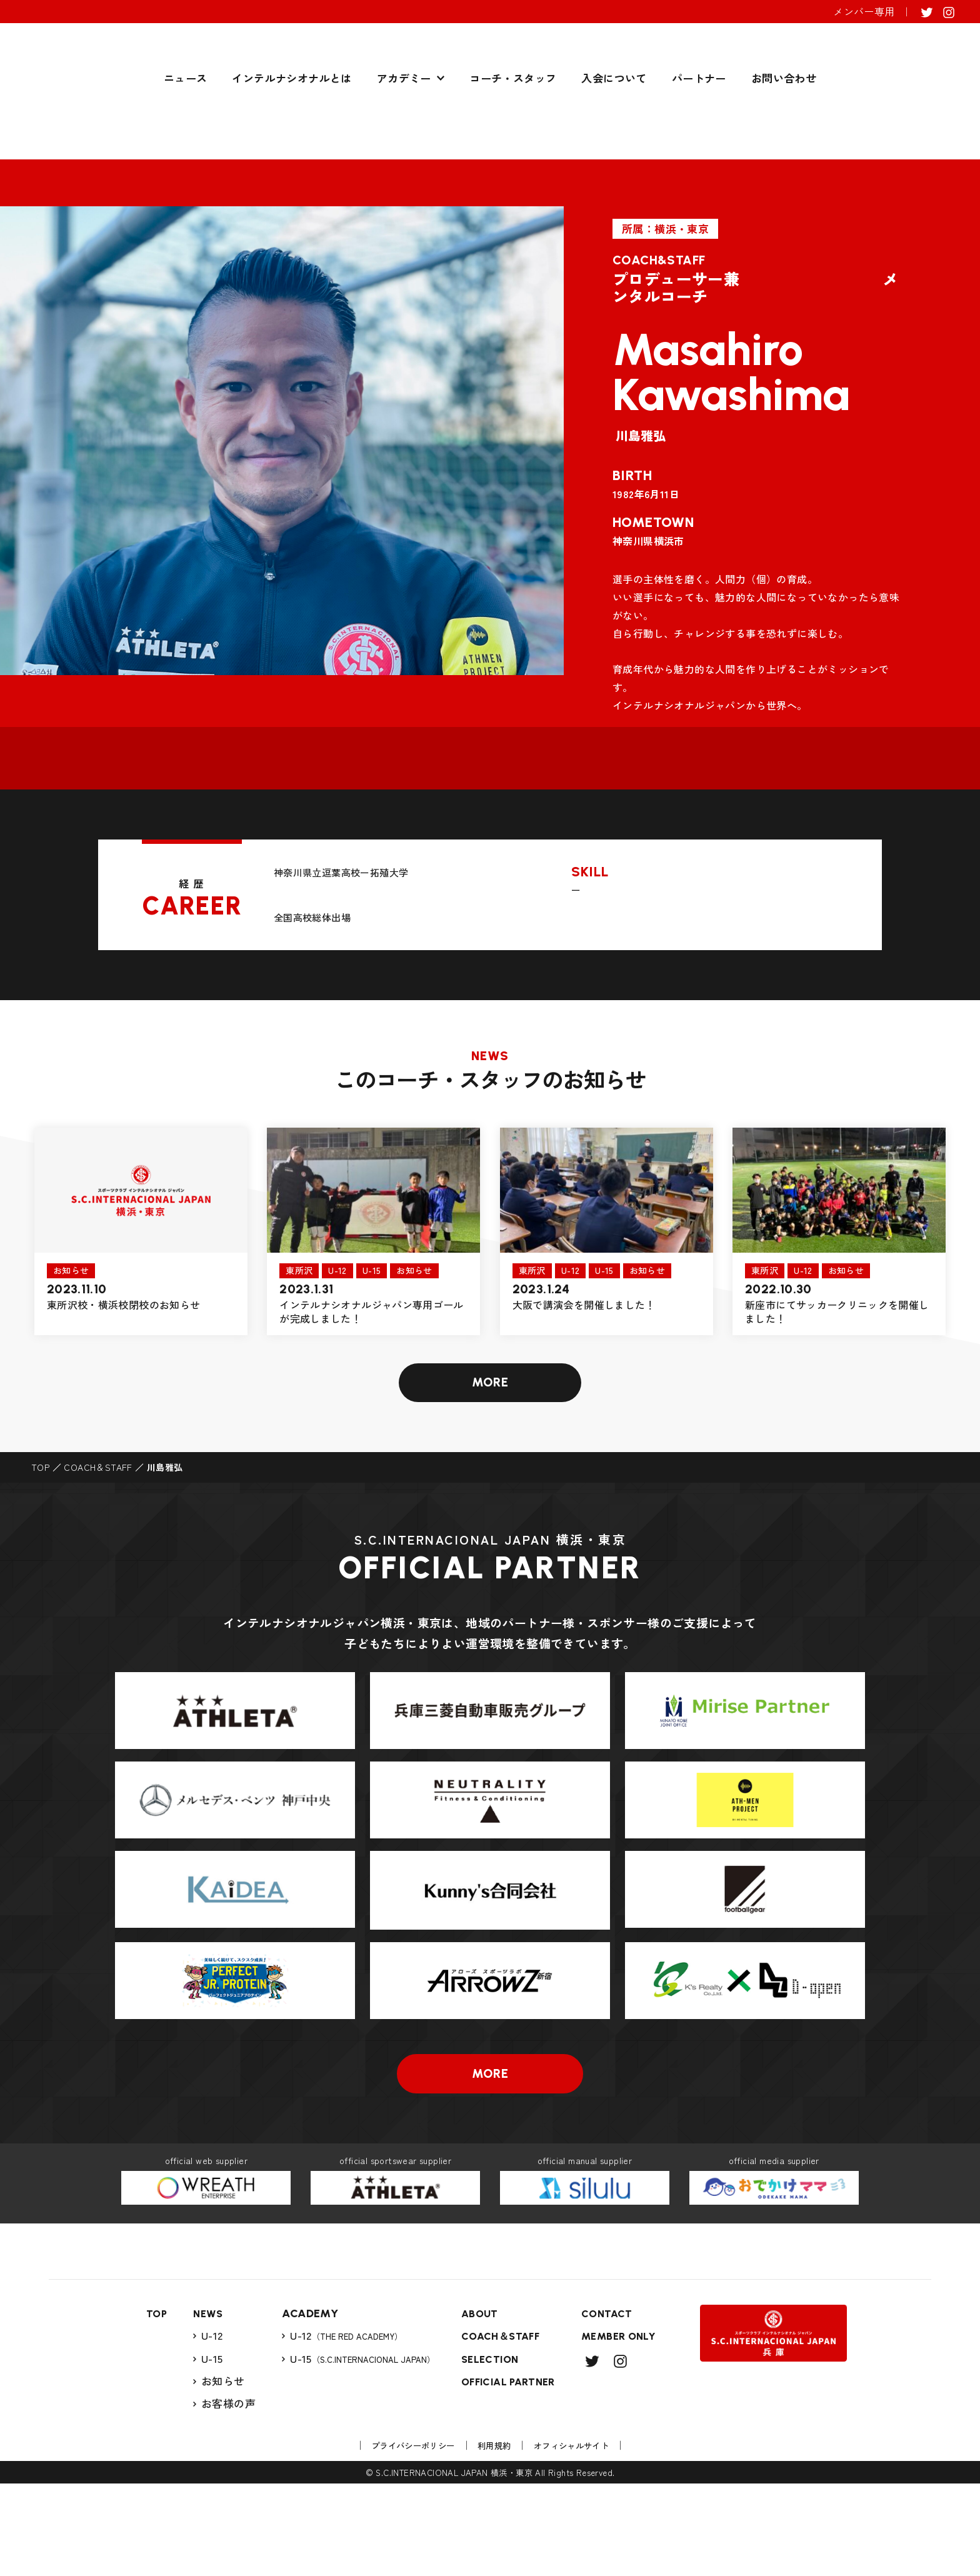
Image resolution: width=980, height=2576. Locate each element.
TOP (40, 1478)
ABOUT (474, 2405)
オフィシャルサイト (580, 2537)
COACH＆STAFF (98, 1478)
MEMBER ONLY (623, 2428)
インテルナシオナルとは (291, 148)
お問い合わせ (783, 148)
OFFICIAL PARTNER (505, 2473)
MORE (490, 1391)
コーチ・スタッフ (512, 148)
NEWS (202, 2405)
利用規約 (495, 2537)
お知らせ (216, 2472)
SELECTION (485, 2451)
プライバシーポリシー (404, 2537)
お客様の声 (221, 2495)
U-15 (205, 2450)
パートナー (699, 148)
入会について (613, 148)
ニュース (186, 148)
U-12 (205, 2427)
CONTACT (611, 2405)
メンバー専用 (863, 11)
